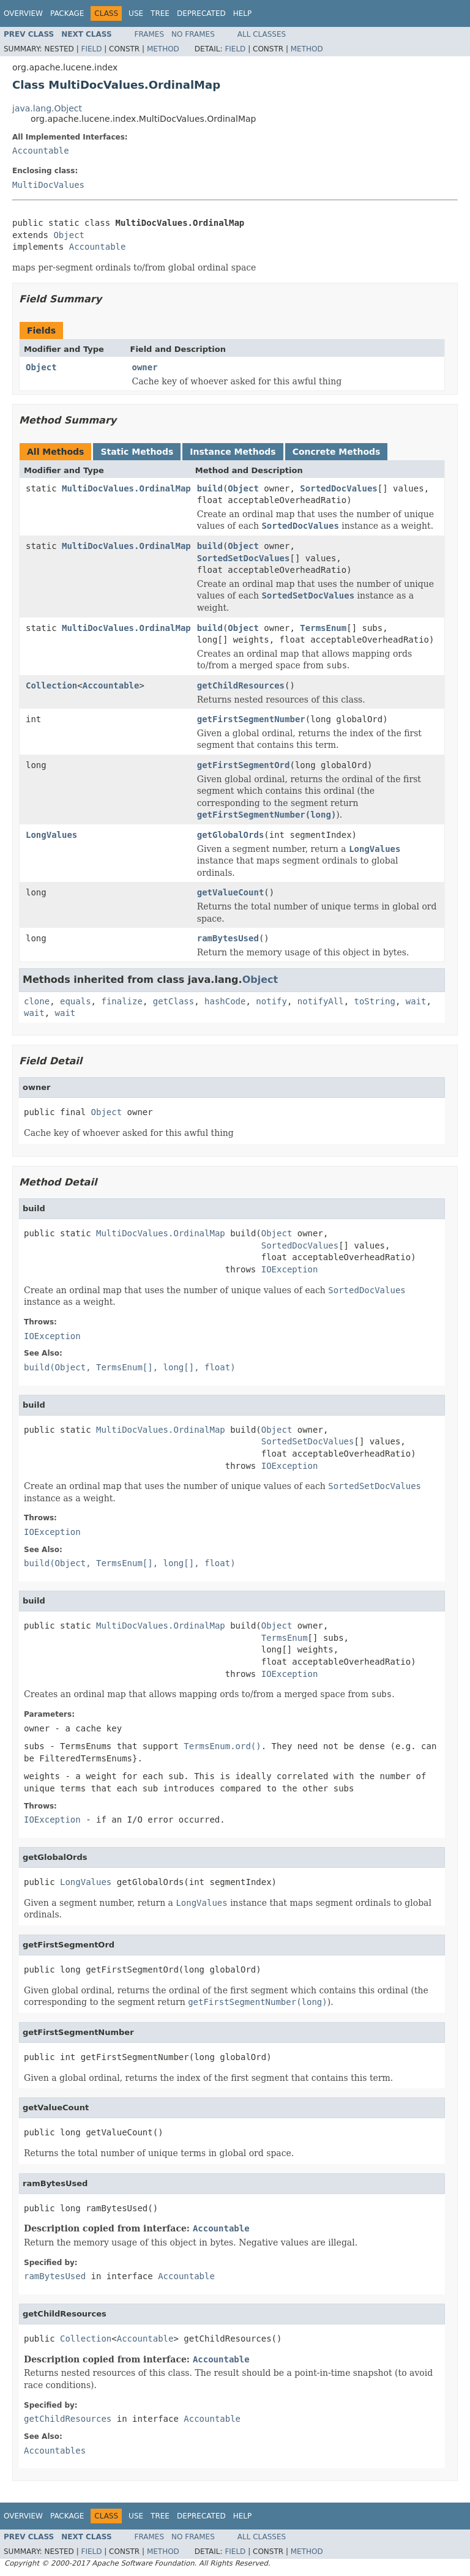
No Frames (193, 34)
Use (136, 13)
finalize (121, 1001)
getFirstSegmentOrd (243, 765)
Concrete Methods (337, 452)
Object (68, 235)
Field (91, 49)
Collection (51, 685)
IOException (289, 1269)
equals (75, 1001)
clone (37, 1001)
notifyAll (320, 1001)
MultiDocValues (48, 185)
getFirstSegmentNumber (251, 719)
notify (271, 1001)
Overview (23, 13)
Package (67, 13)
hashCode (224, 1001)
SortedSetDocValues (243, 558)
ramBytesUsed (228, 938)
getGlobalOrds (230, 835)
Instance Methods (232, 452)
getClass (173, 1001)
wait (416, 1001)
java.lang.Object (47, 108)
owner (145, 367)
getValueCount (230, 892)
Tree (160, 13)
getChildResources (241, 685)
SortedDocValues (338, 488)
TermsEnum (323, 628)
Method (163, 49)
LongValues (51, 835)
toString (374, 1001)
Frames (150, 34)
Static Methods (136, 452)
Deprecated (201, 13)
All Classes (261, 34)
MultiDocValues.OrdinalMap (126, 488)
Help (242, 13)
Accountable (40, 150)
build (210, 488)
